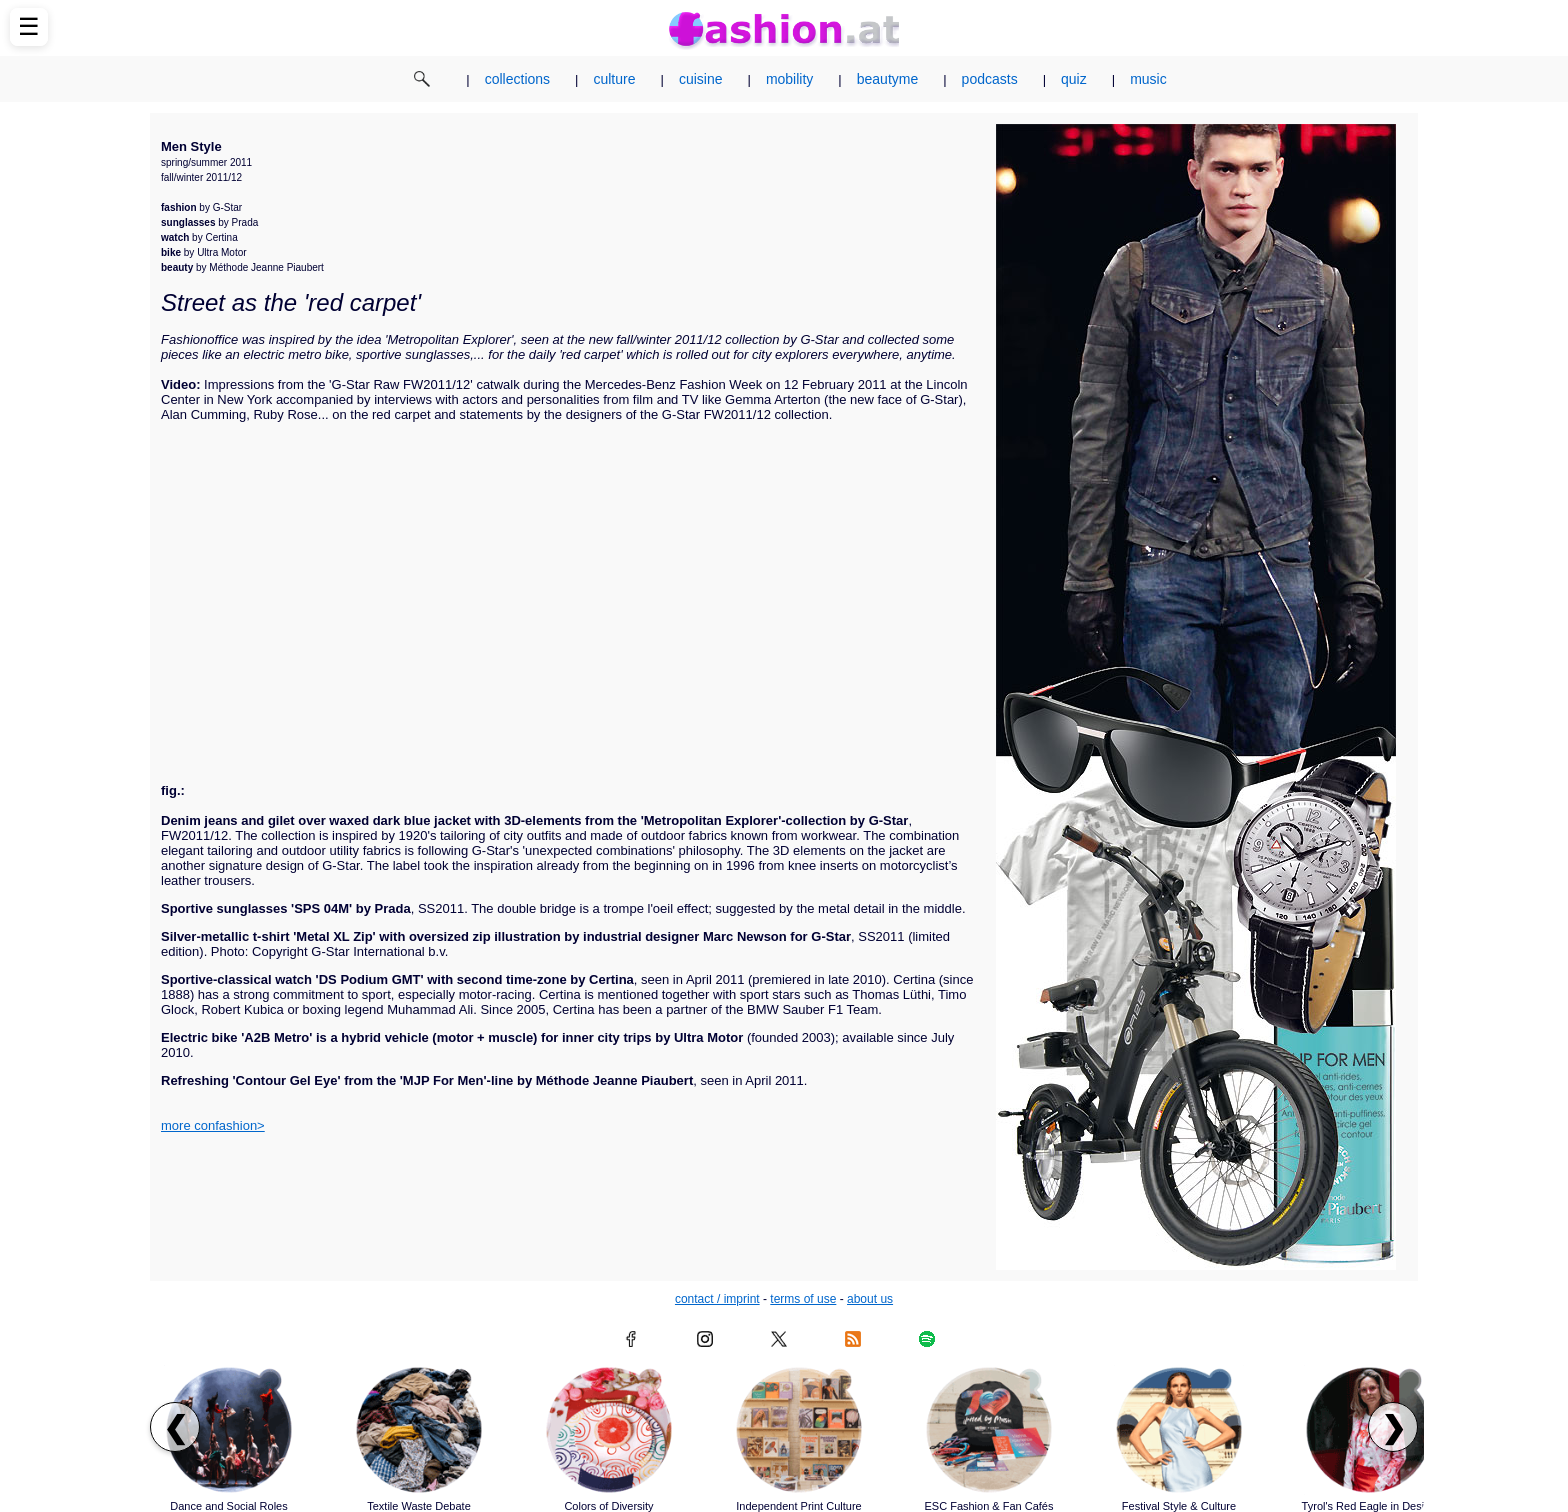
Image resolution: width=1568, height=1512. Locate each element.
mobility (789, 79)
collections (517, 79)
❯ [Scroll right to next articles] (1393, 1427)
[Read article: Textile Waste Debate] (419, 1430)
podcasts (990, 79)
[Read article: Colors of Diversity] (609, 1430)
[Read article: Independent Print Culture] (799, 1430)
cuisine (701, 79)
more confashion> (213, 1125)
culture (614, 79)
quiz (1074, 79)
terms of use (803, 1299)
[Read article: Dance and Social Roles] (229, 1430)
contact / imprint (717, 1299)
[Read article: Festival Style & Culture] (1179, 1430)
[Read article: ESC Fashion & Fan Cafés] (989, 1430)
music (1148, 79)
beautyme (887, 79)
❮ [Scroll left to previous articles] (175, 1427)
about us (870, 1299)
